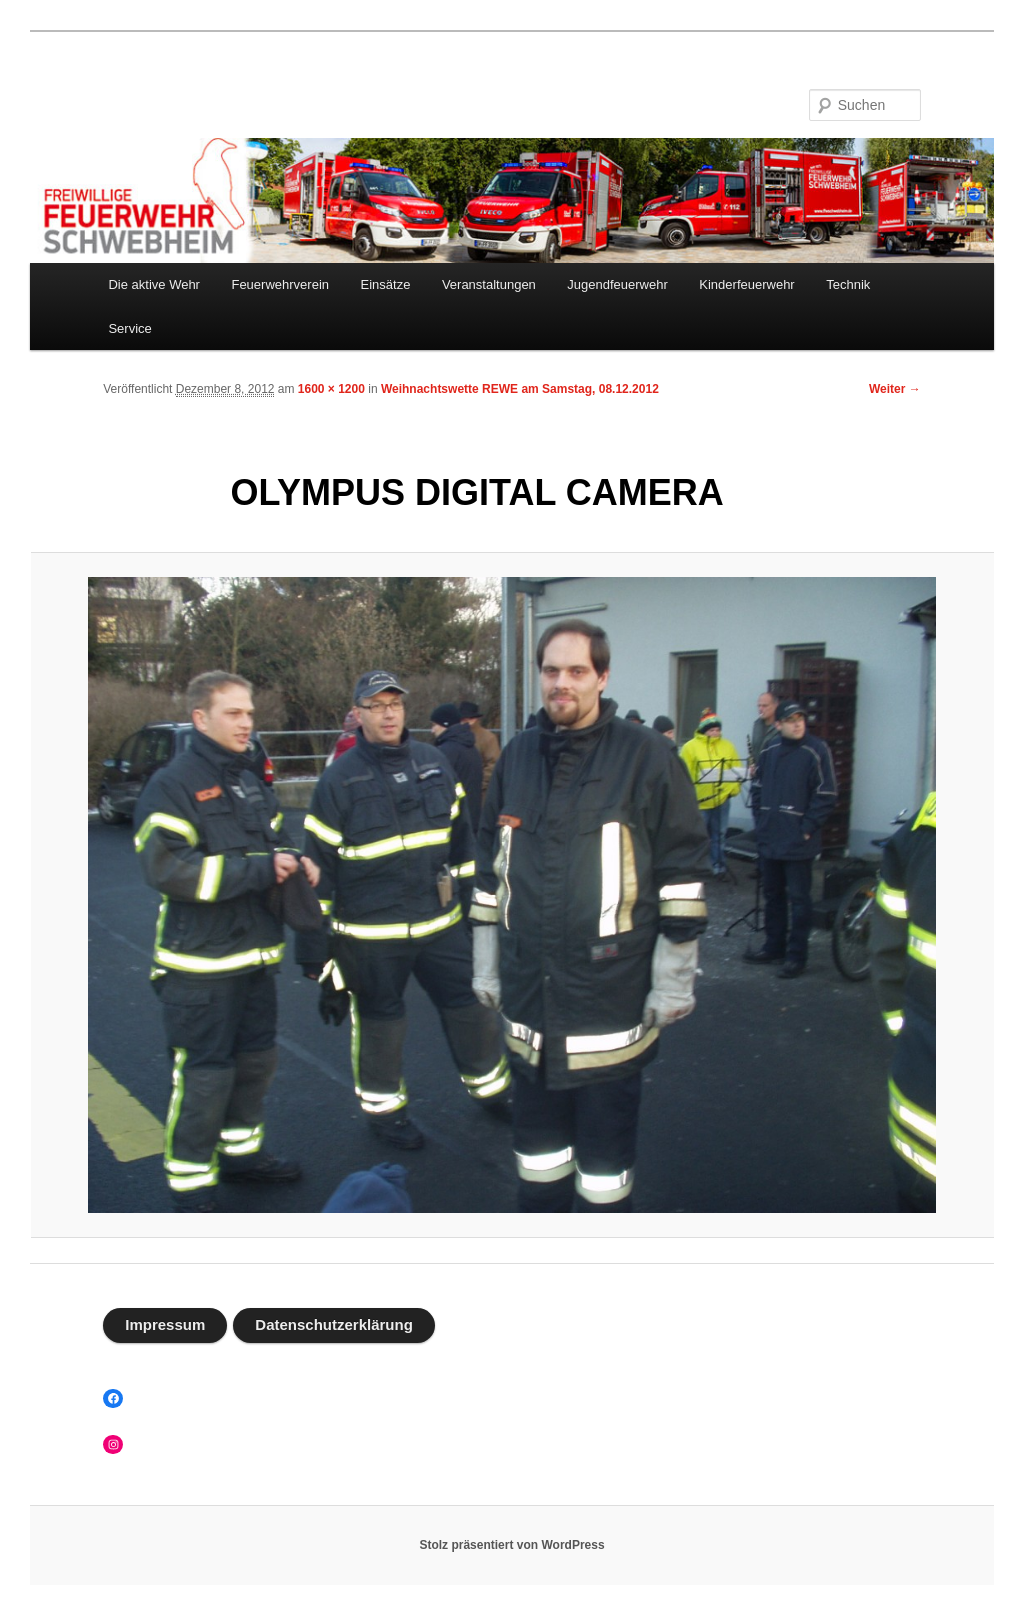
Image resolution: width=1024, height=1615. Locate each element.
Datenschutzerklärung (334, 1324)
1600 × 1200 (331, 389)
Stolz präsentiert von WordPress (511, 1545)
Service (129, 328)
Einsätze (386, 284)
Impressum (165, 1324)
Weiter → (895, 389)
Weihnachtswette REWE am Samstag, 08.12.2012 (520, 389)
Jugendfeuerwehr (617, 284)
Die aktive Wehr (154, 284)
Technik (848, 284)
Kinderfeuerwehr (746, 284)
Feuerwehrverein (280, 284)
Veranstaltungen (489, 284)
